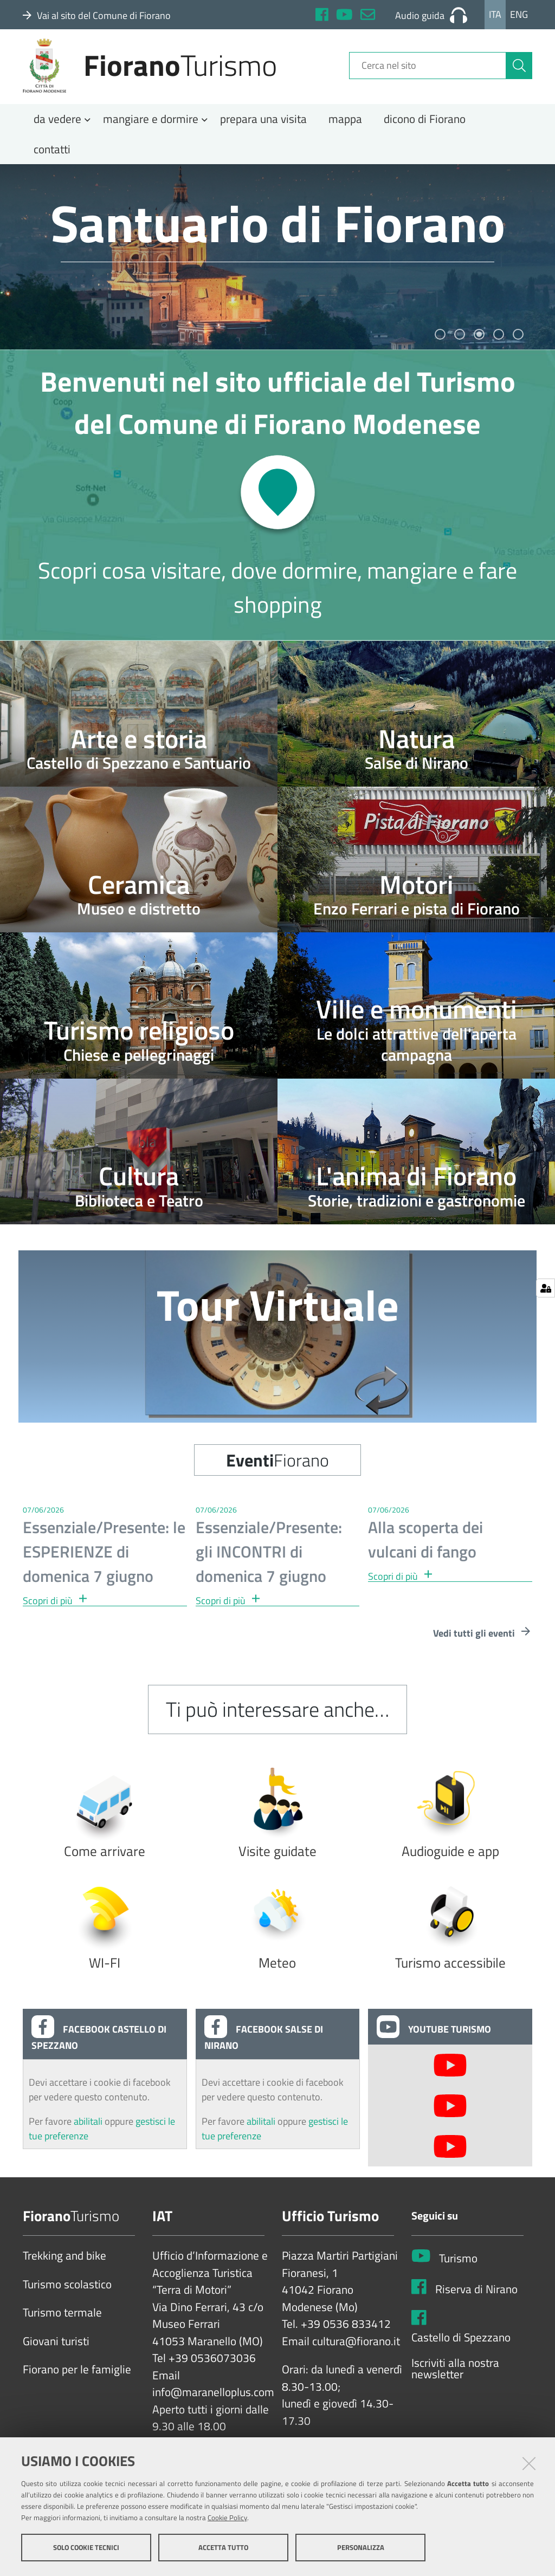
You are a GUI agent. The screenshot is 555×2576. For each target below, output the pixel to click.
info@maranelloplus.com (213, 2403)
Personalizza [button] (360, 2547)
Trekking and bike (64, 2267)
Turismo (458, 2269)
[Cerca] (519, 72)
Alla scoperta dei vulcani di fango (425, 1550)
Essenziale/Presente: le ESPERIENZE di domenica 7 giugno (104, 1562)
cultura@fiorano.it (356, 2352)
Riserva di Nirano (476, 2300)
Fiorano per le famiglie (77, 2380)
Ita (495, 14)
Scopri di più (55, 1611)
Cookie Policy (227, 2518)
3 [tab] (479, 344)
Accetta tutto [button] (223, 2547)
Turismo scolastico (67, 2295)
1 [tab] (440, 344)
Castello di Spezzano (461, 2348)
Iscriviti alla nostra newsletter (455, 2379)
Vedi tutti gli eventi (482, 1644)
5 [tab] (518, 344)
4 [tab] (498, 344)
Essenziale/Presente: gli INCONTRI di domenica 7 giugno (269, 1562)
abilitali (89, 2132)
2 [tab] (459, 344)
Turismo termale (62, 2324)
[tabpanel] (277, 267)
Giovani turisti (56, 2352)
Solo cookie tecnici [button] (86, 2547)
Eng (519, 14)
